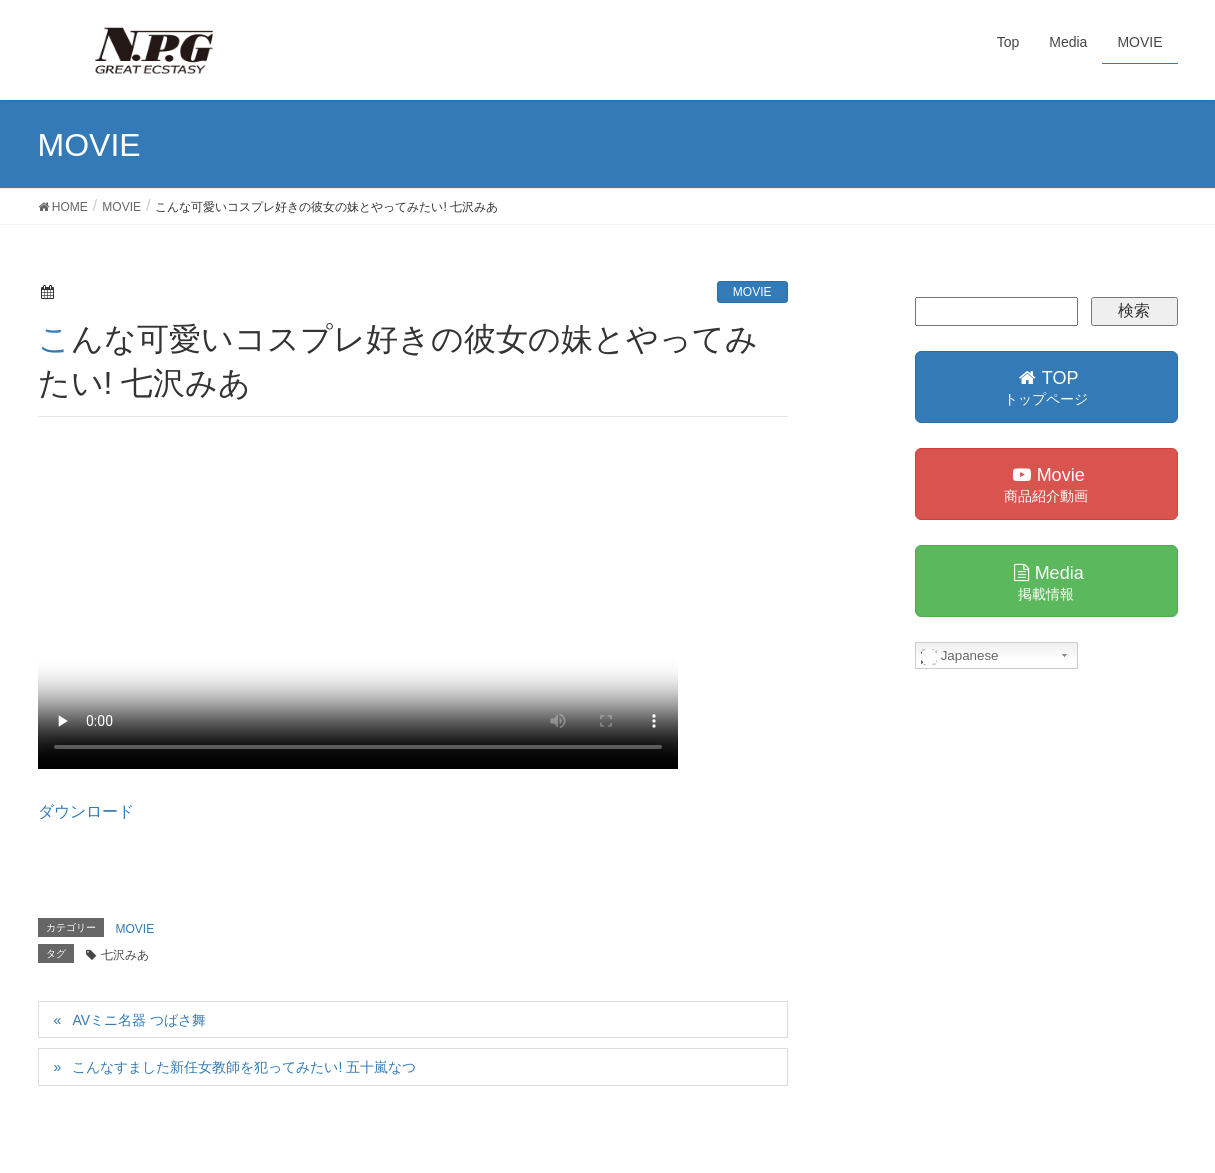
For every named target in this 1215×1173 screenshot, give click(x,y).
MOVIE (752, 292)
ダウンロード (86, 811)
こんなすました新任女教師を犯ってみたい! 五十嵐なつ (244, 1067)
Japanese (960, 656)
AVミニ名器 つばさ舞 (139, 1020)
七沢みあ (125, 955)
